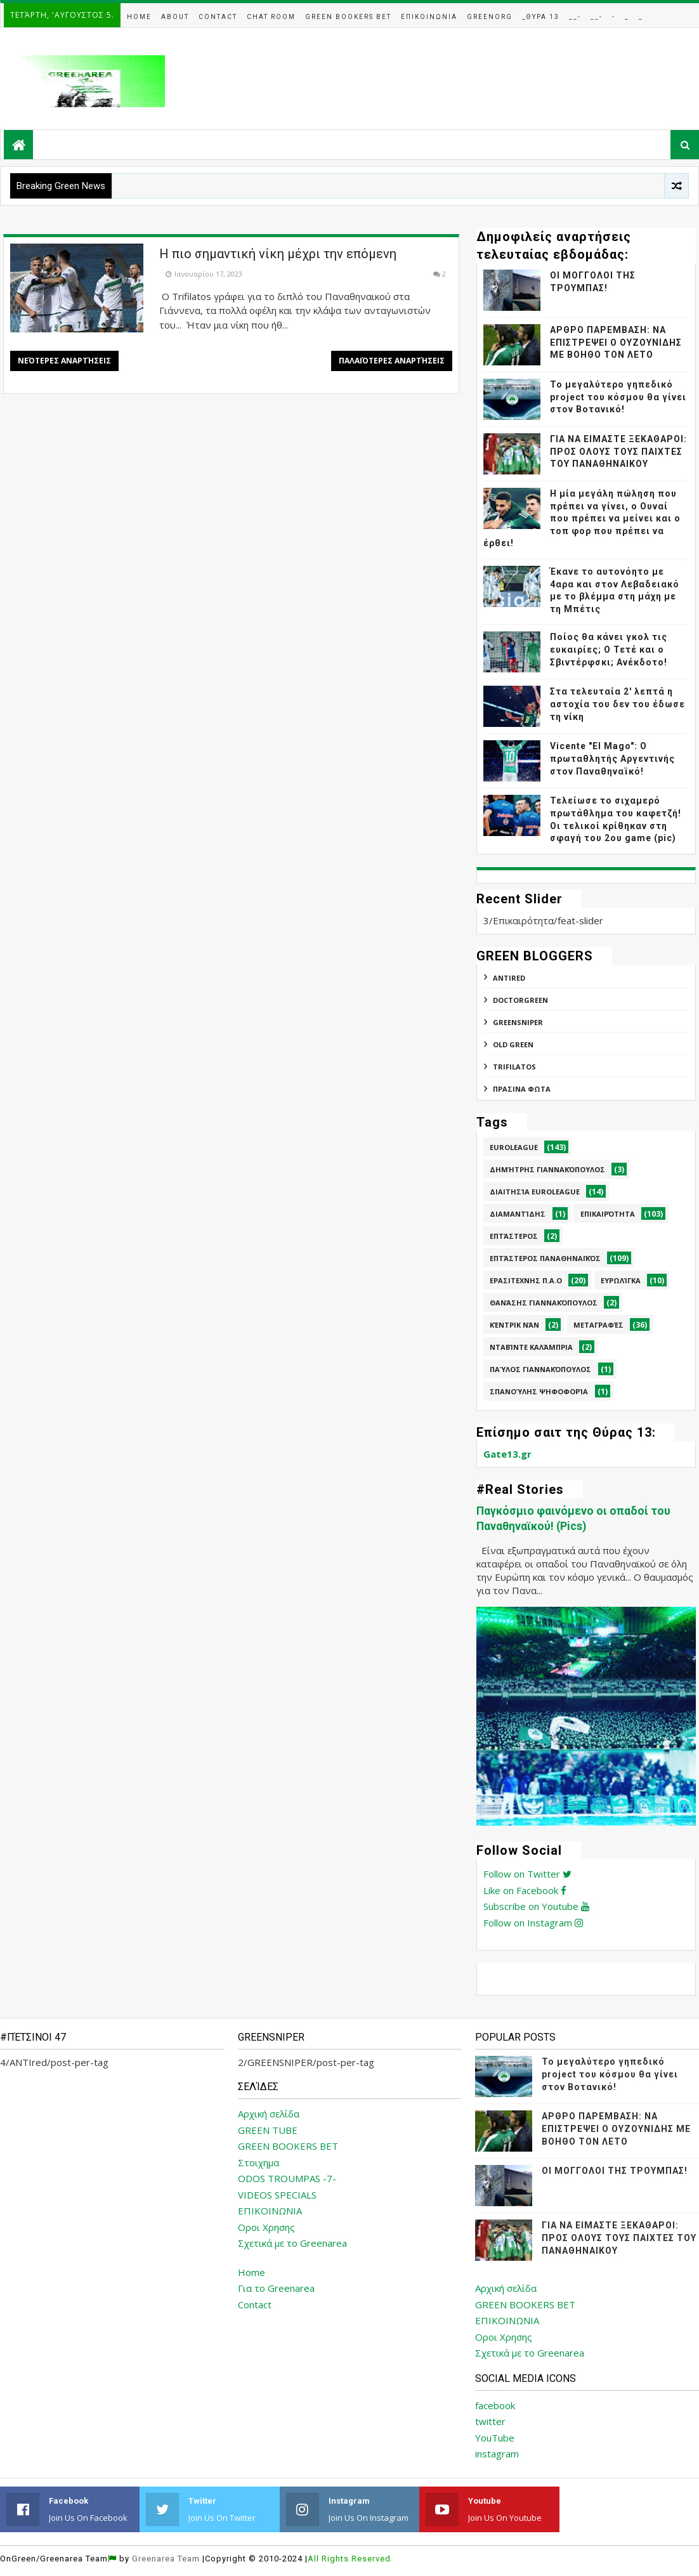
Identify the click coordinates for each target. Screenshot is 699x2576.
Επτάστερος (514, 1236)
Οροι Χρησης (266, 2227)
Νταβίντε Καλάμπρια (531, 1347)
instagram (497, 2453)
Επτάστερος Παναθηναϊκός (545, 1258)
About (175, 16)
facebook (495, 2405)
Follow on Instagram (533, 1922)
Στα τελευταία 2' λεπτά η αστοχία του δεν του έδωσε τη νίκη (617, 703)
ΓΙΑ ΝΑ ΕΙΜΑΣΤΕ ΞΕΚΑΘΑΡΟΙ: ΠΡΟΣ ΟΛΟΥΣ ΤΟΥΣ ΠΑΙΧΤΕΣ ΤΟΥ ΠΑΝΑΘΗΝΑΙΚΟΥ (618, 451)
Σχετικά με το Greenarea (292, 2243)
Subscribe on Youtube (536, 1906)
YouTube (494, 2437)
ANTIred (509, 978)
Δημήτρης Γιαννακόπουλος (547, 1169)
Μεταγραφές (598, 1325)
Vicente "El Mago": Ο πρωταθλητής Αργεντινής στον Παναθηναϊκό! (612, 758)
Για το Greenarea (276, 2288)
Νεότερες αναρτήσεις (64, 360)
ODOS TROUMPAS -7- (287, 2178)
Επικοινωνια (429, 16)
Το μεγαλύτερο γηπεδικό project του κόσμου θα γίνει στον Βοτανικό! (618, 396)
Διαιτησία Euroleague (535, 1191)
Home (139, 16)
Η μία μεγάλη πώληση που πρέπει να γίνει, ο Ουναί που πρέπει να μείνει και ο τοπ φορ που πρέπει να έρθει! (582, 518)
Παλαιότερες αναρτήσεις (392, 360)
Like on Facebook (524, 1890)
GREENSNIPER (518, 1022)
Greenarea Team (166, 2558)
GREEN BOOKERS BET (288, 2146)
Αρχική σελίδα (268, 2113)
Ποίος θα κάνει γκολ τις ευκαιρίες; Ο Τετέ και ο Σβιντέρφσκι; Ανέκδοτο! (608, 649)
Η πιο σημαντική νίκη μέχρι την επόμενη (277, 253)
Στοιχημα (258, 2162)
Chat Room (271, 16)
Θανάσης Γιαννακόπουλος (544, 1302)
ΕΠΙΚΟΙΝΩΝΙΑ (270, 2210)
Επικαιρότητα (607, 1214)
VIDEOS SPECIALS (277, 2194)
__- (575, 16)
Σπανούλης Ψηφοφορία (539, 1391)
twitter (490, 2421)
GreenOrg (490, 16)
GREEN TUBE (267, 2130)
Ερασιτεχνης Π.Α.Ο (526, 1280)
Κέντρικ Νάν (514, 1325)
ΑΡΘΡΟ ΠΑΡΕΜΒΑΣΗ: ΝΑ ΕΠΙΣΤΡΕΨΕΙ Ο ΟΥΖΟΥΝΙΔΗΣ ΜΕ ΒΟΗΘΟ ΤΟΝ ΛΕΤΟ (616, 342)
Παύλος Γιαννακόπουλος (540, 1369)
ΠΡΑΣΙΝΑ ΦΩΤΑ (522, 1089)
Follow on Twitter (527, 1873)
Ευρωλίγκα (621, 1280)
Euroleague (514, 1147)
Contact (218, 16)
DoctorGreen (520, 1000)
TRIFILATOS (514, 1066)
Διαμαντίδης (517, 1214)
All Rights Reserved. (350, 2558)
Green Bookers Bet (348, 16)
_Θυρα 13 (540, 16)
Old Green (513, 1044)
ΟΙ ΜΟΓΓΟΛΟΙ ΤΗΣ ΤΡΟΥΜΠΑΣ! (615, 2171)
